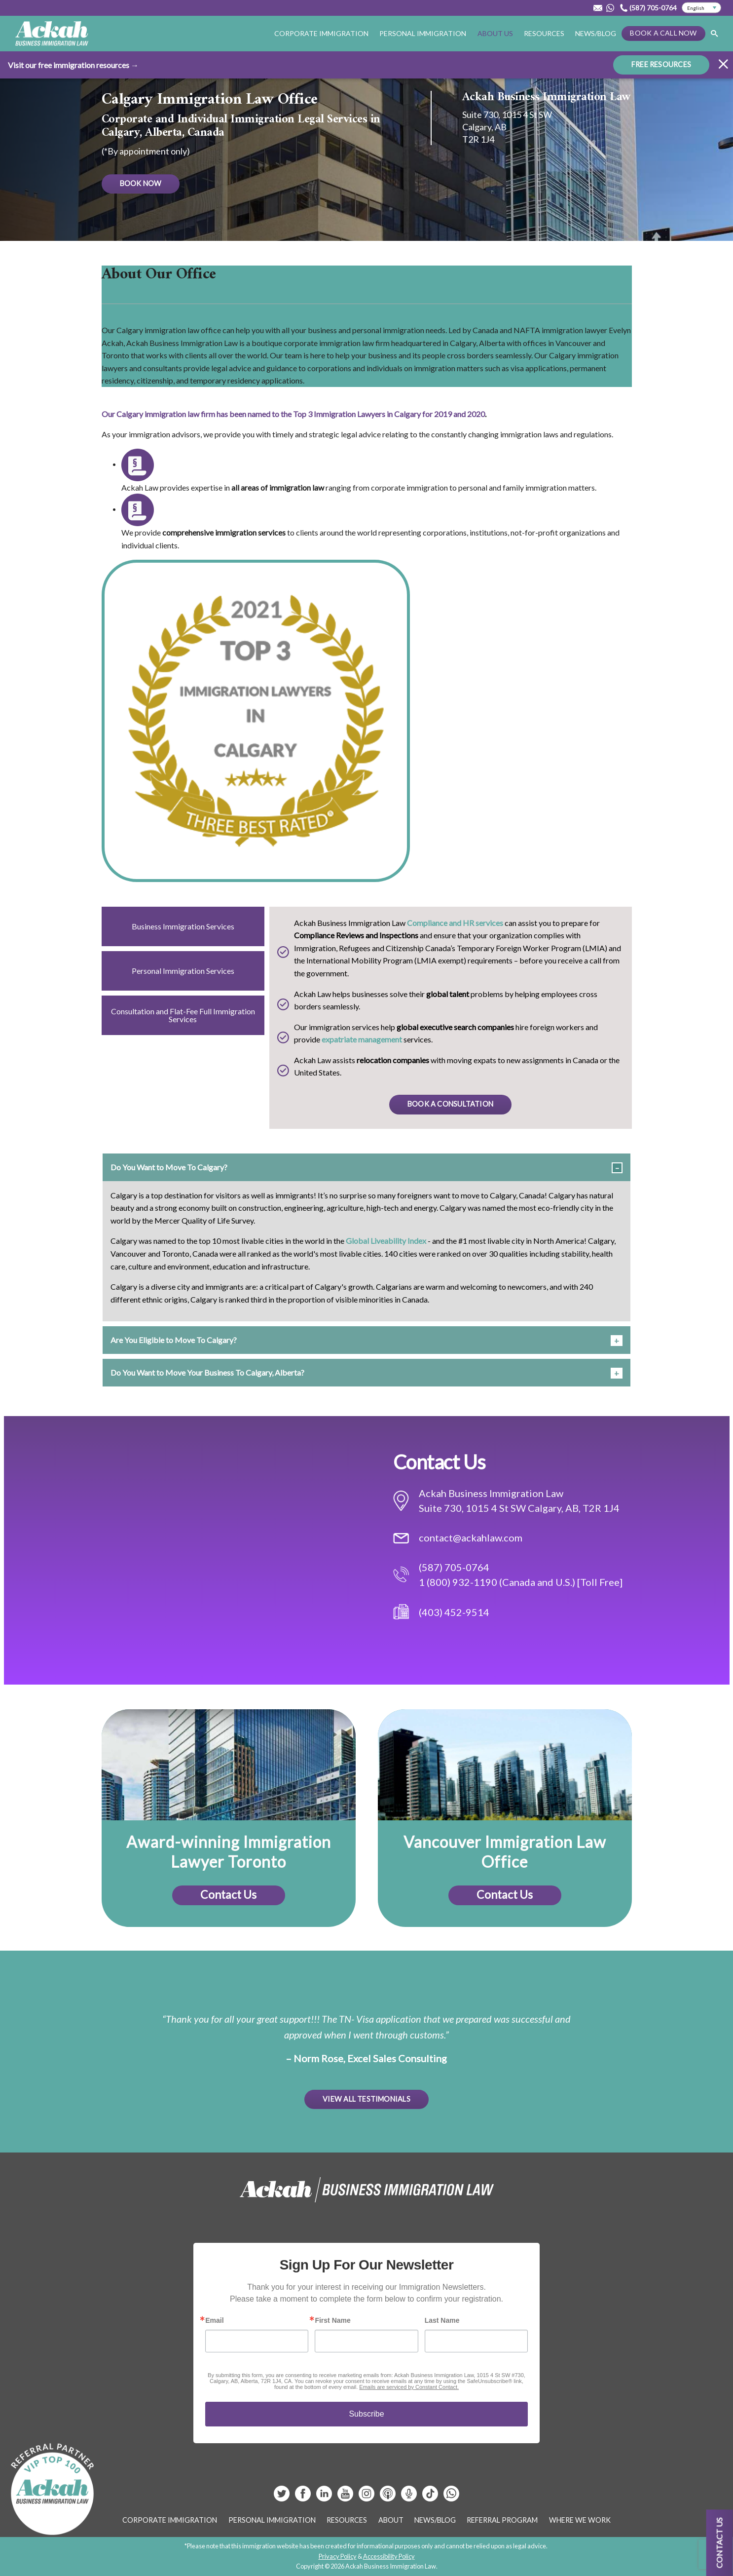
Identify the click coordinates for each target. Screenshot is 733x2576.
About (390, 2520)
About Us (495, 33)
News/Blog (595, 33)
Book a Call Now (663, 33)
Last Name (442, 2320)
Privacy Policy (338, 2556)
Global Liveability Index (386, 1240)
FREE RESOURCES (661, 64)
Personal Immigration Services (183, 970)
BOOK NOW (141, 183)
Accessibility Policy (389, 2556)
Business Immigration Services (183, 926)
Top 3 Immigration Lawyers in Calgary (357, 414)
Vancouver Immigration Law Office (504, 1851)
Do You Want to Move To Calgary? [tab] (168, 1167)
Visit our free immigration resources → (73, 65)
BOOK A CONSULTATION (450, 1104)
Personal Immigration (422, 33)
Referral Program (502, 2520)
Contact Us (228, 1894)
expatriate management (362, 1039)
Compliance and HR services (455, 922)
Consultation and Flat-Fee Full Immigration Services (183, 1015)
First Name (332, 2320)
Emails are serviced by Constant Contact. (409, 2387)
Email (214, 2320)
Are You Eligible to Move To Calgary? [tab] (173, 1340)
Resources (544, 33)
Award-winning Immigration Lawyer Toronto (228, 1851)
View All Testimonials (366, 2099)
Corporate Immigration (321, 33)
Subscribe (366, 2414)
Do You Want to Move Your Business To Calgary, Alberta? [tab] (207, 1372)
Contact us (719, 2542)
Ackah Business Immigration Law (546, 97)
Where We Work (580, 2520)
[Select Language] (701, 7)
